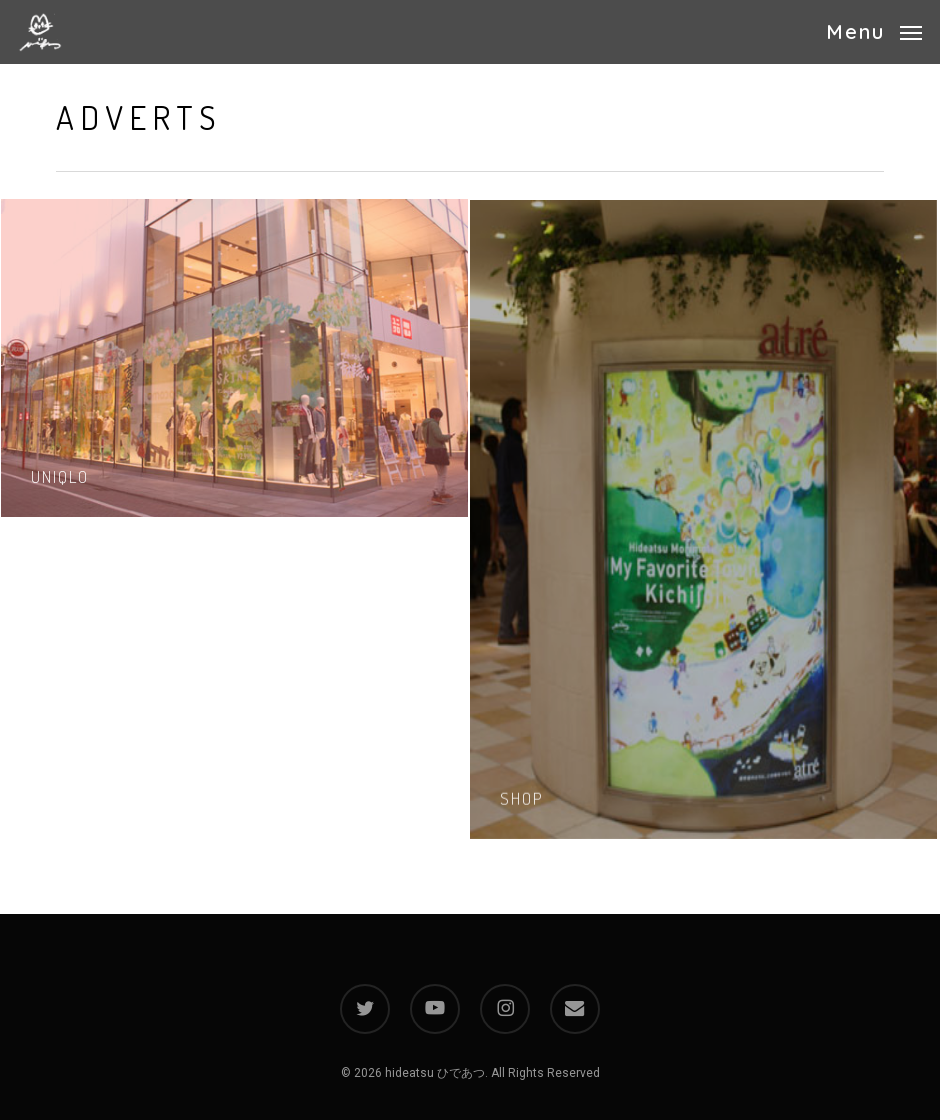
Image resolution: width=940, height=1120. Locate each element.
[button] (874, 30)
